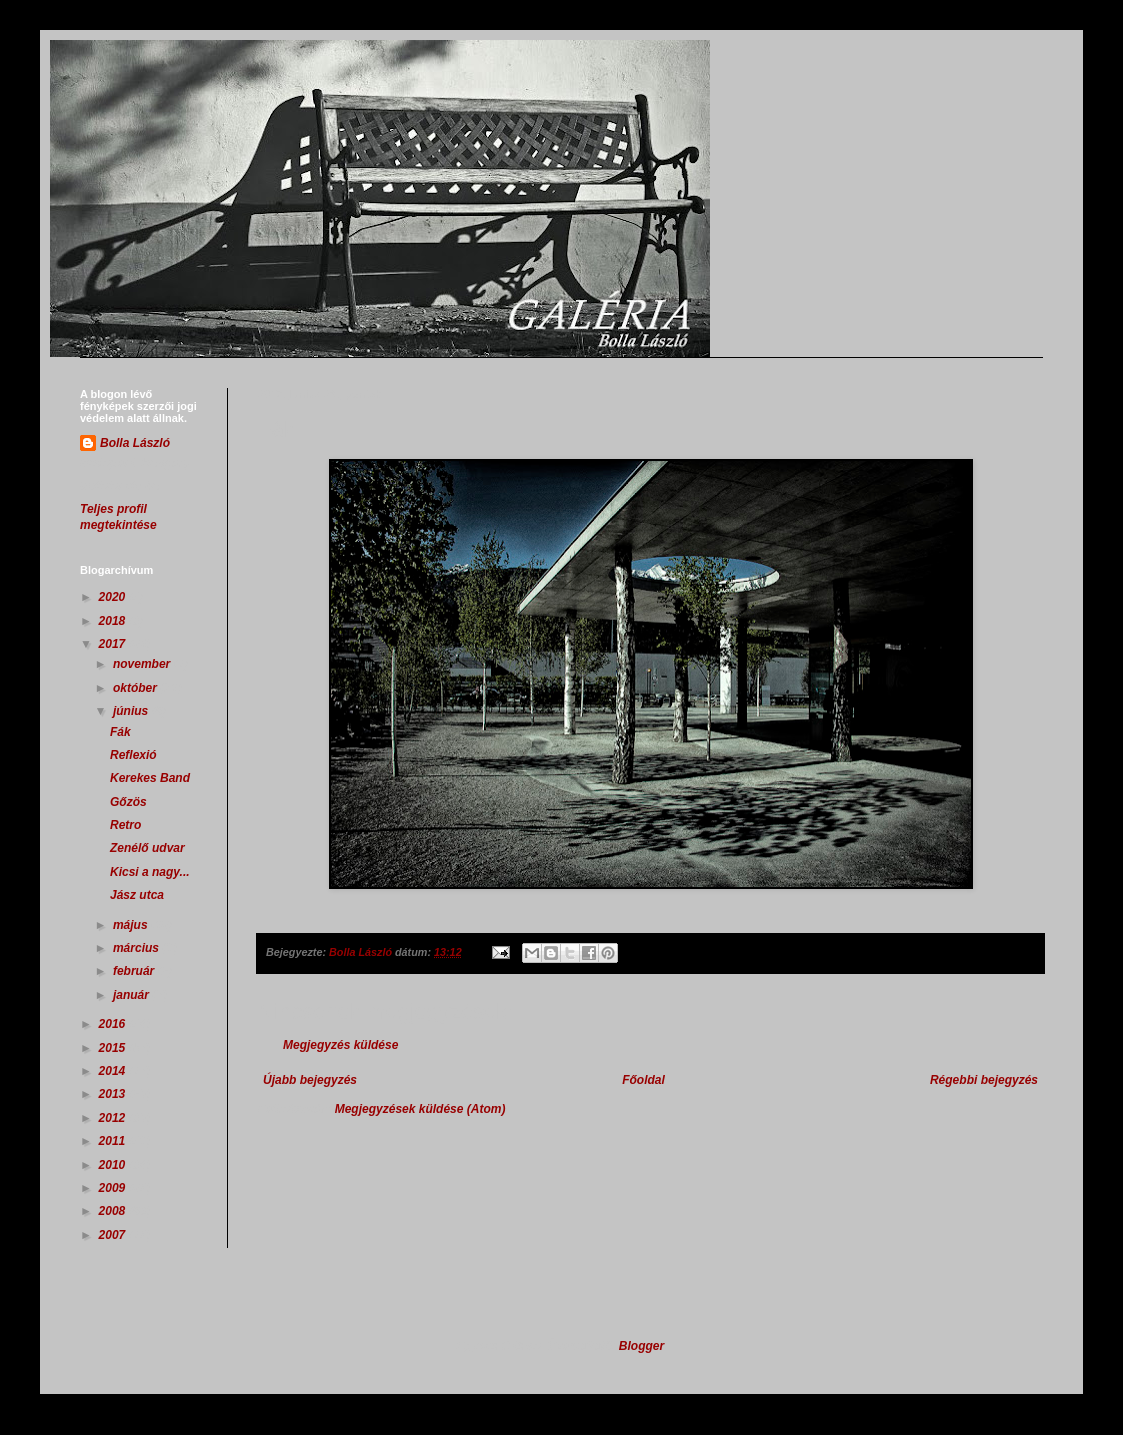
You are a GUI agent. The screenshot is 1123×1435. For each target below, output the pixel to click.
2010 (114, 1165)
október (136, 688)
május (132, 925)
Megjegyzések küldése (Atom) (420, 1109)
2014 (114, 1071)
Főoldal (643, 1080)
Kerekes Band (150, 778)
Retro (125, 825)
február (135, 971)
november (143, 664)
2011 (114, 1141)
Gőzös (128, 802)
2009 (114, 1188)
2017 (114, 644)
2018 (114, 621)
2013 (114, 1094)
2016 (114, 1024)
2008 (114, 1211)
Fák (120, 732)
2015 (114, 1048)
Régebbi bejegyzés (984, 1080)
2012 (114, 1118)
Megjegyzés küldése (340, 1045)
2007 (114, 1235)
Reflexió (133, 755)
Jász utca (137, 895)
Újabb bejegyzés (310, 1080)
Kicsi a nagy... (150, 872)
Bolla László (135, 443)
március (137, 948)
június (132, 711)
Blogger (641, 1346)
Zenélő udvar (147, 848)
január (132, 995)
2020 (114, 597)
